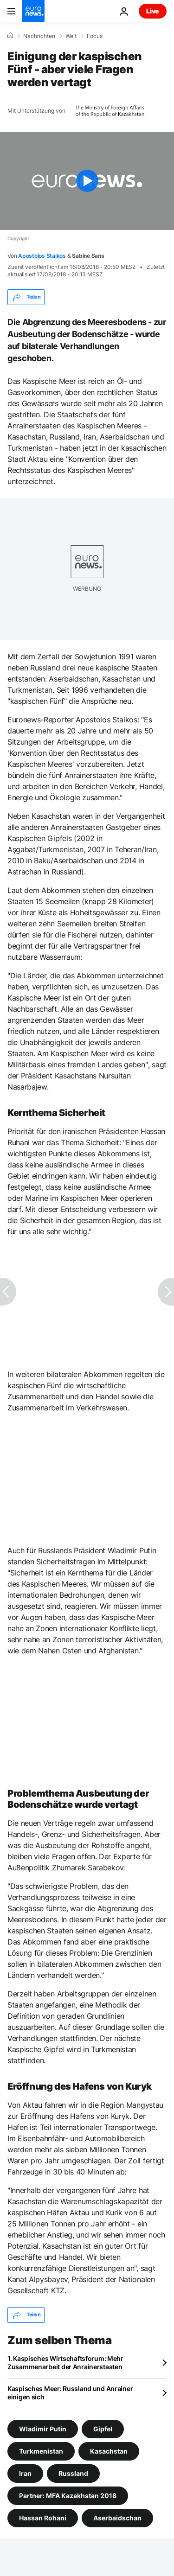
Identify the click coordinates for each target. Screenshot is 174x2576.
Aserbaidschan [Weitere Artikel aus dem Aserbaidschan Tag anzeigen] (117, 2518)
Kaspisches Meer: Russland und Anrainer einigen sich (70, 2393)
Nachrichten (39, 36)
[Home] (10, 35)
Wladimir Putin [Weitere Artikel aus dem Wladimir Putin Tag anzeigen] (42, 2429)
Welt (71, 36)
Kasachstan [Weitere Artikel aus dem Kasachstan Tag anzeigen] (109, 2451)
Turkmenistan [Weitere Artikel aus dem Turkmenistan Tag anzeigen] (41, 2451)
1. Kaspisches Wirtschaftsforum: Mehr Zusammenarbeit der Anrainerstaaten (65, 2362)
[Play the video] (87, 181)
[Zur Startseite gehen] (33, 11)
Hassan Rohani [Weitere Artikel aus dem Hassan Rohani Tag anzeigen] (42, 2518)
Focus (95, 36)
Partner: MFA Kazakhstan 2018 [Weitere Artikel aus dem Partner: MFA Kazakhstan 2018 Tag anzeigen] (67, 2495)
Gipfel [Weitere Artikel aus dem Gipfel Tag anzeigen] (102, 2429)
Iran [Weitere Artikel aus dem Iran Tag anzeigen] (25, 2473)
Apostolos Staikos (42, 255)
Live (152, 11)
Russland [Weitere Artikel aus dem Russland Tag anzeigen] (73, 2473)
